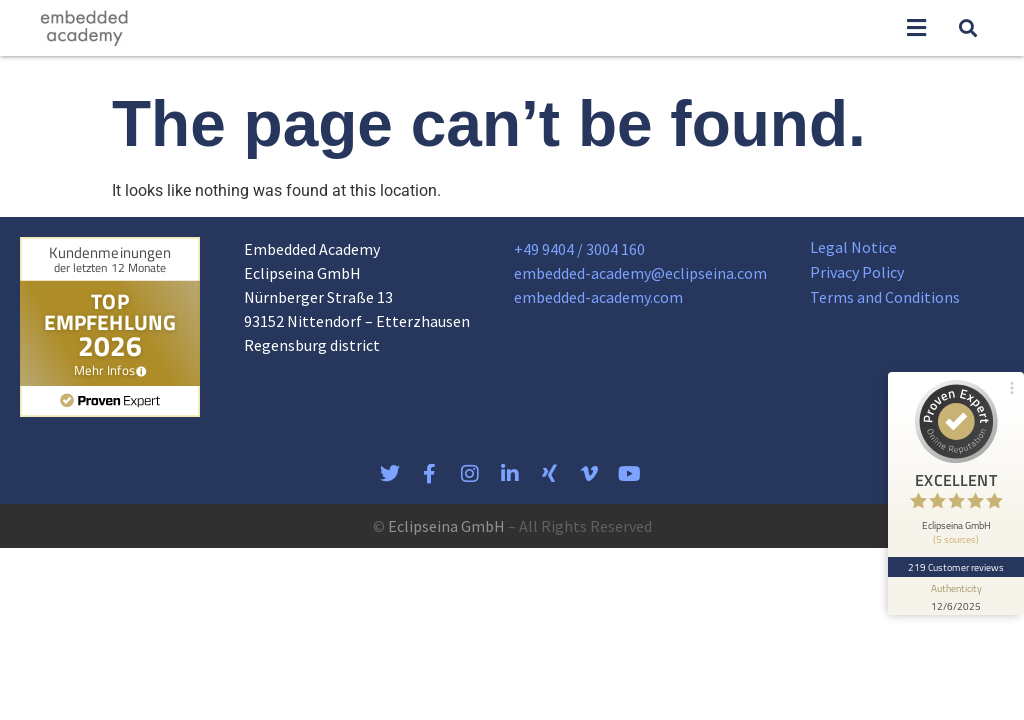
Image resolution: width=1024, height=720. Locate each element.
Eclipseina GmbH (446, 526)
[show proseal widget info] (956, 596)
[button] (916, 28)
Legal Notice (853, 247)
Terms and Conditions (885, 297)
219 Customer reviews (956, 567)
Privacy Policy (857, 272)
